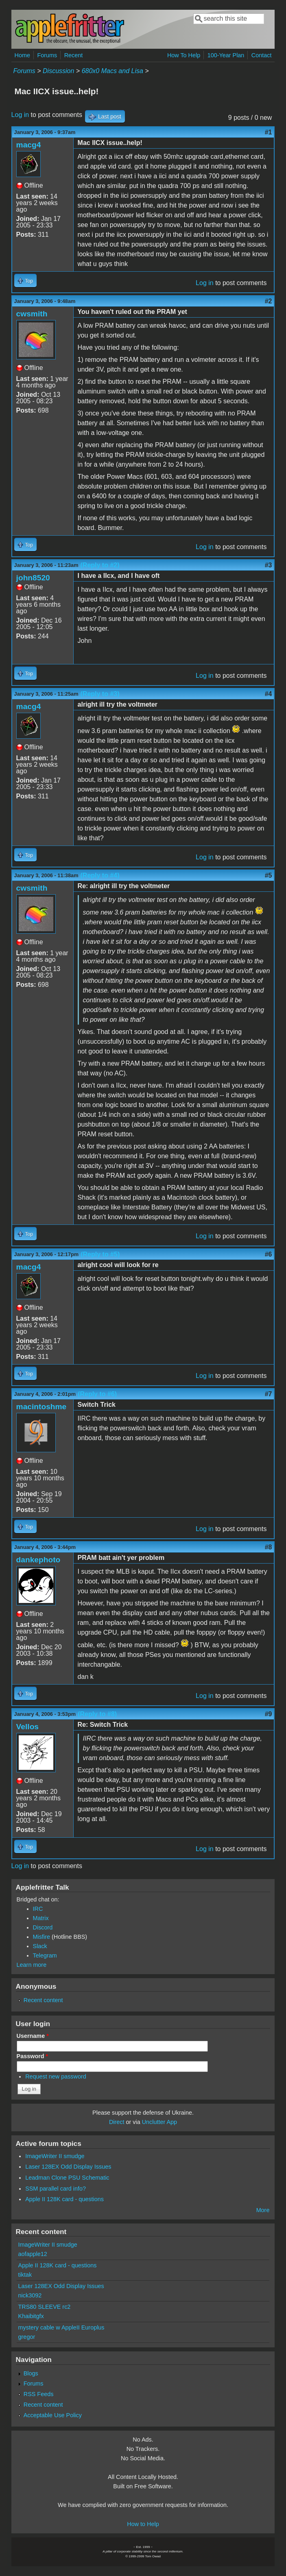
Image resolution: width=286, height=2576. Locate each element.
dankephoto (38, 1559)
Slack (40, 1946)
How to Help (143, 2524)
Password (32, 2056)
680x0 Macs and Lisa (112, 70)
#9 (268, 1714)
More (263, 2210)
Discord (43, 1927)
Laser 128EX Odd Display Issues (68, 2166)
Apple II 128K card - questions (64, 2199)
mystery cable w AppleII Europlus (61, 2327)
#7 (268, 1394)
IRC (38, 1909)
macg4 (28, 145)
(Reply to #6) (97, 1394)
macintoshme (41, 1406)
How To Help (183, 55)
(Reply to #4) (100, 875)
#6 (268, 1254)
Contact (261, 55)
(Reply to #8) (97, 1714)
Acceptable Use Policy (53, 2415)
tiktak (25, 2274)
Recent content (43, 2000)
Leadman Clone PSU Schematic (67, 2177)
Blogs (31, 2373)
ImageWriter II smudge (54, 2156)
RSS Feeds (39, 2394)
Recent (73, 55)
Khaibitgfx (31, 2316)
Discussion (58, 70)
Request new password (55, 2076)
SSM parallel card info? (55, 2188)
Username (33, 2036)
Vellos (27, 1726)
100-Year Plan (226, 55)
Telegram (45, 1955)
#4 (268, 693)
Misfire (41, 1937)
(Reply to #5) (100, 1254)
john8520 (33, 577)
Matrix (41, 1918)
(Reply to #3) (100, 693)
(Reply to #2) (100, 565)
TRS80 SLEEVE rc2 (44, 2306)
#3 (268, 565)
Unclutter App (159, 2122)
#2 (268, 301)
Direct (116, 2122)
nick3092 (30, 2295)
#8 (268, 1547)
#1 (268, 132)
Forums (47, 55)
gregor (26, 2337)
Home (22, 55)
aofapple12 (32, 2254)
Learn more (32, 1965)
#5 (268, 875)
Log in (20, 114)
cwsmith (32, 313)
